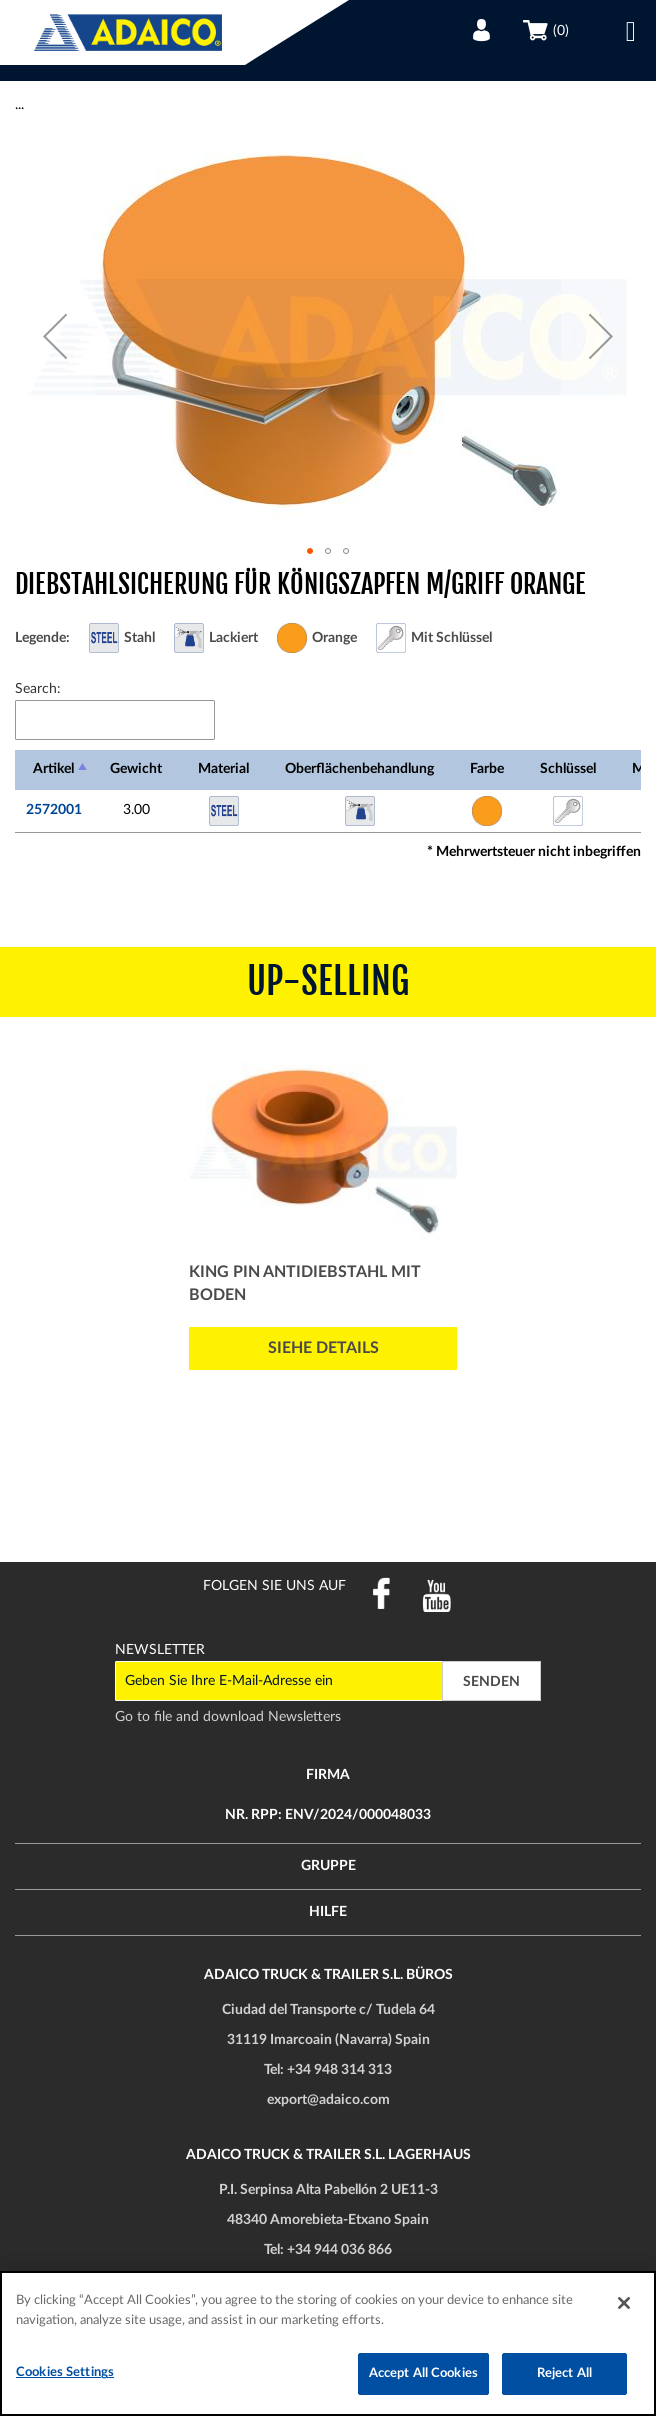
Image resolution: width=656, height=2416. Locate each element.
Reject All (564, 2373)
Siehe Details (323, 1348)
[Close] (624, 2303)
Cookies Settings (65, 2372)
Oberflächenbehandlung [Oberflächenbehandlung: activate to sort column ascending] (359, 769)
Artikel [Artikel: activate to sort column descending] (53, 769)
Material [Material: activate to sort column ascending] (223, 769)
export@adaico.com (328, 2100)
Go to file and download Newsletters (228, 1717)
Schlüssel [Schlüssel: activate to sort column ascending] (568, 769)
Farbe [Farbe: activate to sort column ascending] (487, 769)
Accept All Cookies (423, 2373)
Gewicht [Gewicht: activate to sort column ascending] (136, 769)
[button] (55, 336)
